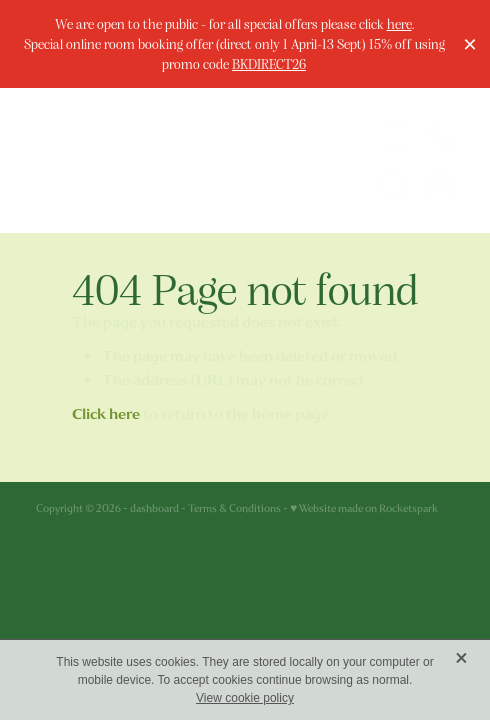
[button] (394, 184)
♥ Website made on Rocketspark (364, 508)
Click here (106, 414)
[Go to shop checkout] (442, 184)
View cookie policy (245, 698)
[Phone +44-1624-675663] (442, 136)
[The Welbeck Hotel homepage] (187, 160)
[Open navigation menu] (394, 136)
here (399, 23)
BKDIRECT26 (269, 63)
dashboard (154, 508)
